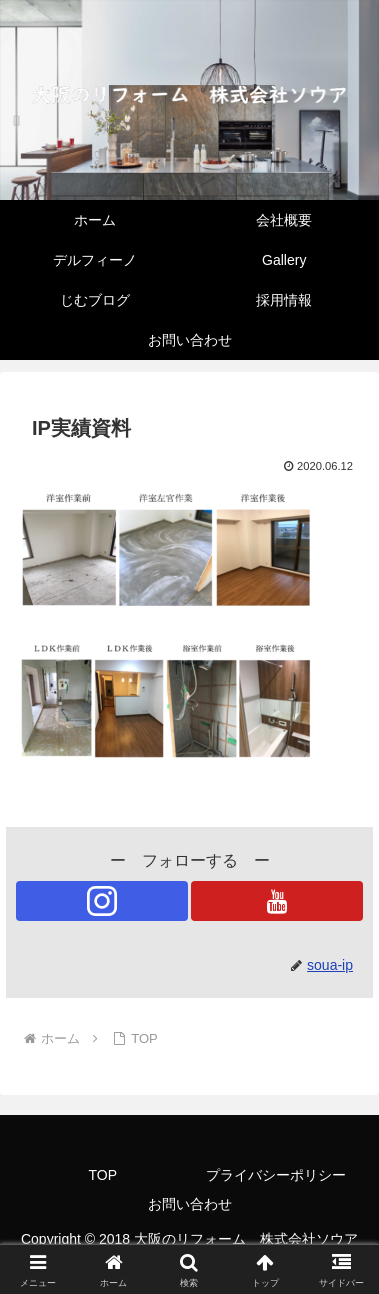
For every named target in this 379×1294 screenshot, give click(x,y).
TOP (102, 1175)
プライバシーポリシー (276, 1175)
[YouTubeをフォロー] (277, 901)
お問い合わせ (190, 1204)
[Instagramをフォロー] (102, 901)
